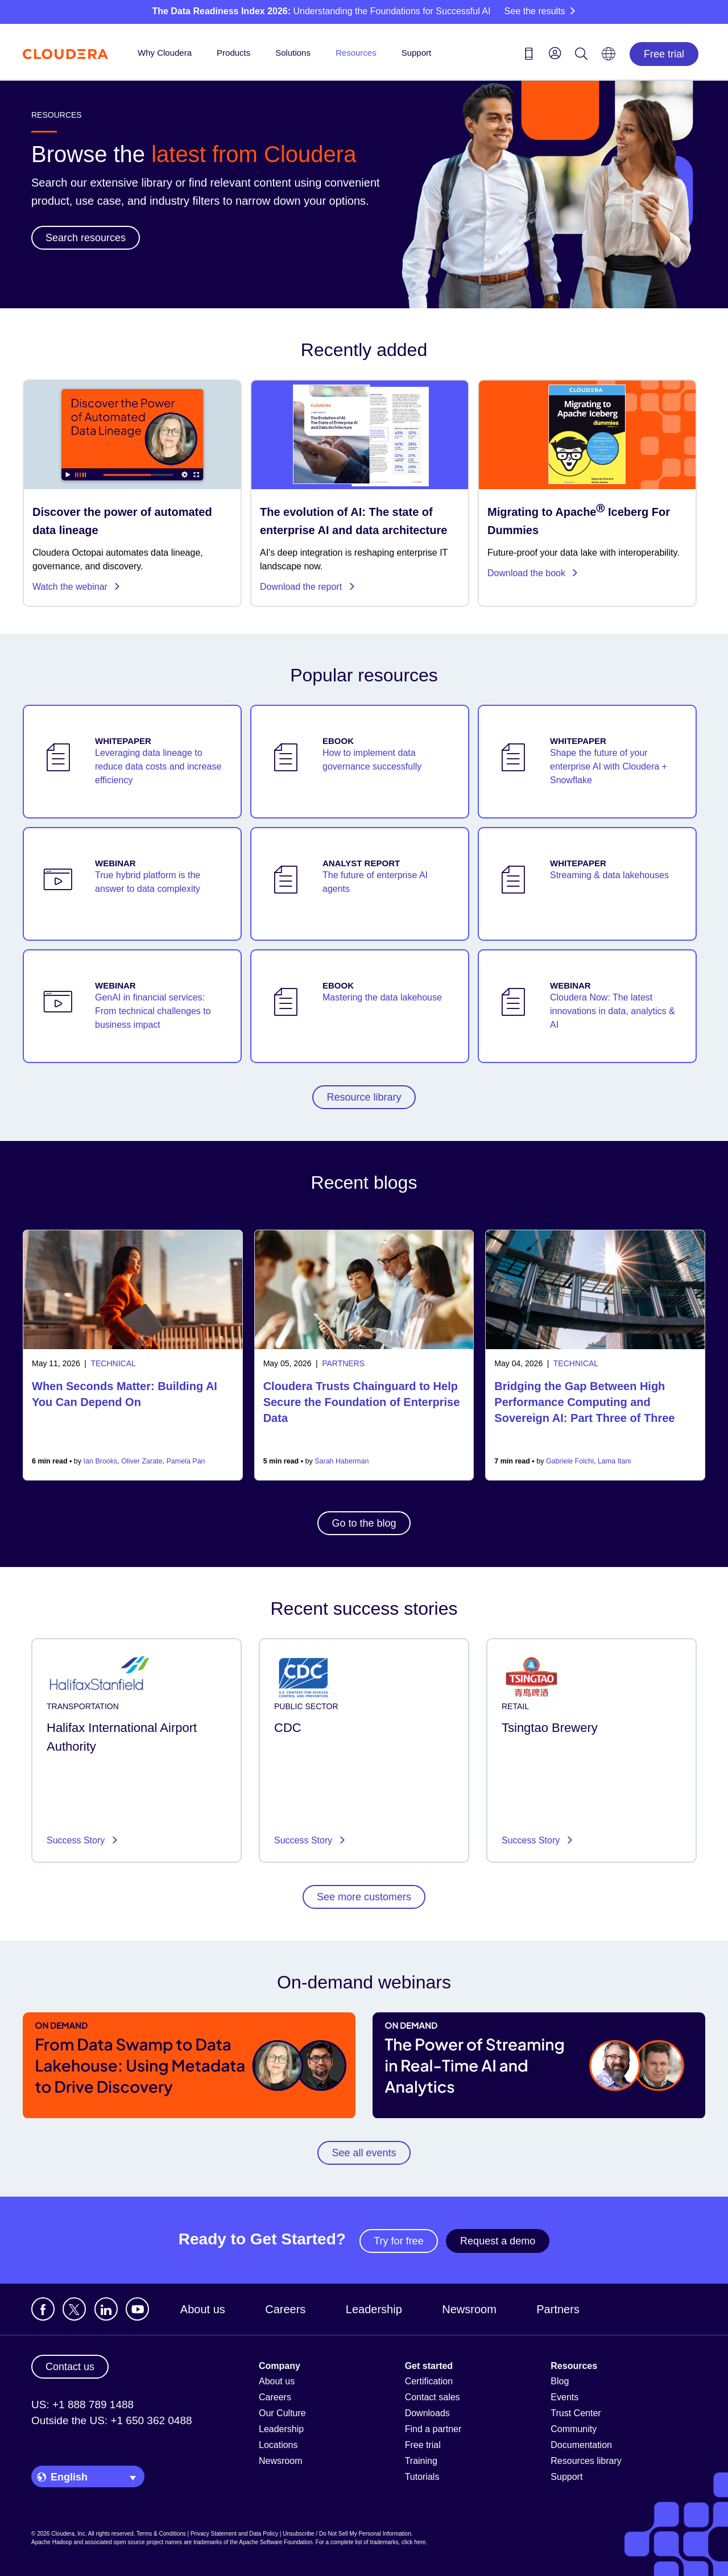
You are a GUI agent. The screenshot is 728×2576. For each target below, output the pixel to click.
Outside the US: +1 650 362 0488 (111, 2420)
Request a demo (497, 2241)
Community (574, 2429)
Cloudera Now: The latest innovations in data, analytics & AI (612, 1011)
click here (413, 2542)
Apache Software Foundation (275, 2542)
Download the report (307, 587)
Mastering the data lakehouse (382, 997)
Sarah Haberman (342, 1461)
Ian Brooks (101, 1461)
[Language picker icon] (608, 57)
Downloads (427, 2413)
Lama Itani (614, 1461)
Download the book (532, 573)
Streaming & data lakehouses (609, 875)
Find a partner (433, 2429)
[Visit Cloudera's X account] (74, 2309)
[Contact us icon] (529, 55)
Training (421, 2461)
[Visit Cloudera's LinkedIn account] (106, 2309)
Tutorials (422, 2477)
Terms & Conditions (161, 2533)
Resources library (586, 2461)
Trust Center (576, 2413)
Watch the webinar (76, 587)
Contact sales (432, 2397)
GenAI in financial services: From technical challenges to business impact (153, 1011)
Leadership (374, 2309)
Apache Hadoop (51, 2542)
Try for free (398, 2241)
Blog (560, 2381)
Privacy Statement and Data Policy (234, 2533)
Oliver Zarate (141, 1461)
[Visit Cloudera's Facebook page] (43, 2309)
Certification (429, 2381)
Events (564, 2397)
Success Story (77, 1840)
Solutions (293, 52)
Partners (558, 2309)
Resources (356, 52)
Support (417, 52)
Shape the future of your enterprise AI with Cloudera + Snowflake (608, 766)
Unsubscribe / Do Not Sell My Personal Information (347, 2533)
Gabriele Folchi (570, 1461)
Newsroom (469, 2309)
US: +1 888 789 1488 (82, 2404)
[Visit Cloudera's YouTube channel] (137, 2309)
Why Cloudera (165, 52)
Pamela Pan (185, 1461)
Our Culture (282, 2413)
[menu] (555, 53)
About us (202, 2309)
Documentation (581, 2445)
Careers (285, 2309)
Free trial (664, 54)
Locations (278, 2445)
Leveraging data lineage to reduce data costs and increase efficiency (158, 766)
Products (233, 52)
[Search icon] (581, 55)
